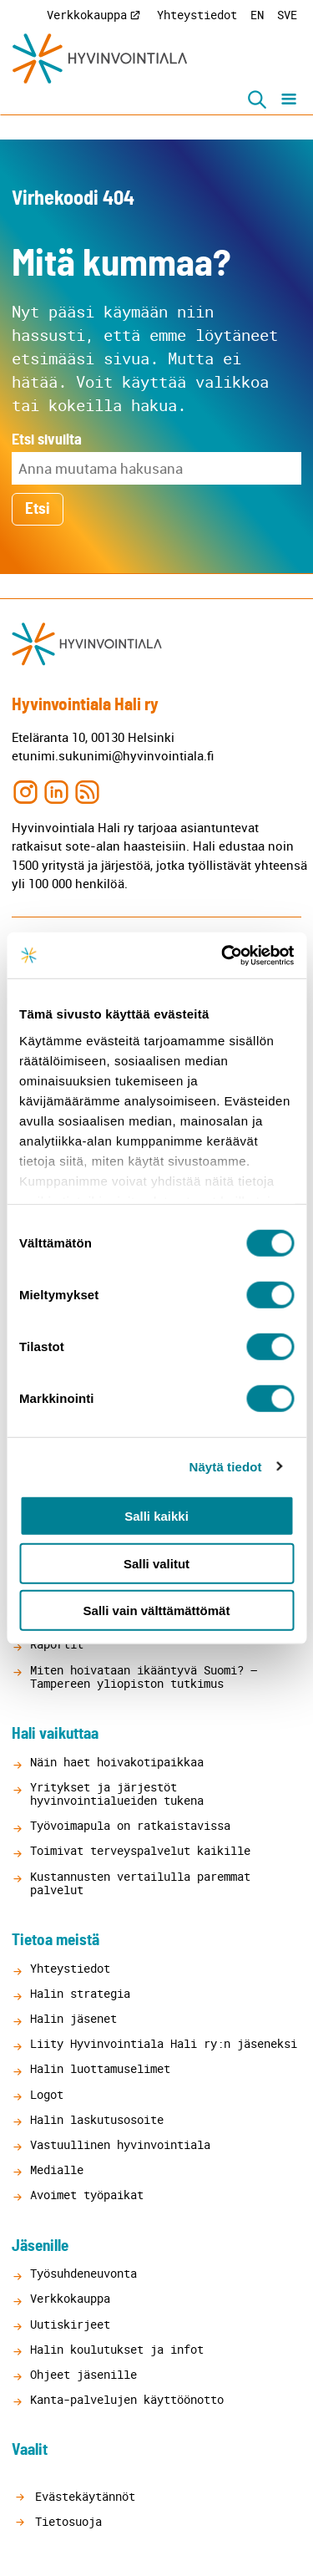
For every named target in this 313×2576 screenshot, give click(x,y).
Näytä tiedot (225, 1466)
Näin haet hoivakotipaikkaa (117, 1762)
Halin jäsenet (73, 2018)
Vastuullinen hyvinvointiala (120, 2144)
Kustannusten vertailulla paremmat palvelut (140, 1883)
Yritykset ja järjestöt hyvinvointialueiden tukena (117, 1793)
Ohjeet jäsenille (83, 2374)
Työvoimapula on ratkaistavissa (130, 1825)
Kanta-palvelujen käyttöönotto (127, 2399)
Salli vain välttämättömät (156, 1610)
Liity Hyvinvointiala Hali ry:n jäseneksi (163, 2043)
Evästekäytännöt (81, 2496)
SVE (287, 15)
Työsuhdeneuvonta (83, 2273)
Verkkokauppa (87, 15)
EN (257, 15)
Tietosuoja (65, 2521)
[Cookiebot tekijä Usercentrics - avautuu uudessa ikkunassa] (223, 955)
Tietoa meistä (55, 1941)
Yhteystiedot (197, 15)
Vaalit (30, 2450)
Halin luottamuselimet (100, 2068)
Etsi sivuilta (47, 440)
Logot (46, 2094)
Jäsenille (40, 2246)
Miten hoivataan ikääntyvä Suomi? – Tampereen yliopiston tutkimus (143, 1676)
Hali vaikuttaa (55, 1734)
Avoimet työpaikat (87, 2195)
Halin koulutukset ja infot (117, 2349)
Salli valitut (156, 1563)
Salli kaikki (156, 1516)
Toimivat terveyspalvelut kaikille (140, 1850)
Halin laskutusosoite (97, 2119)
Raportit (56, 1644)
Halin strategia (80, 1993)
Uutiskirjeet (70, 2324)
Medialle (56, 2169)
